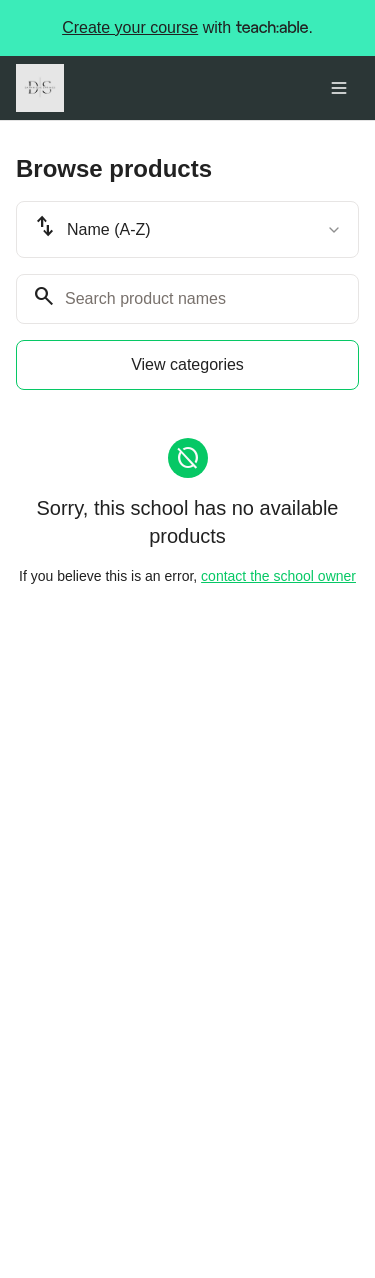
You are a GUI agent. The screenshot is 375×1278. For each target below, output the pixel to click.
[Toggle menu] (339, 88)
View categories (187, 364)
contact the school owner (278, 576)
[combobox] (187, 229)
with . (187, 28)
